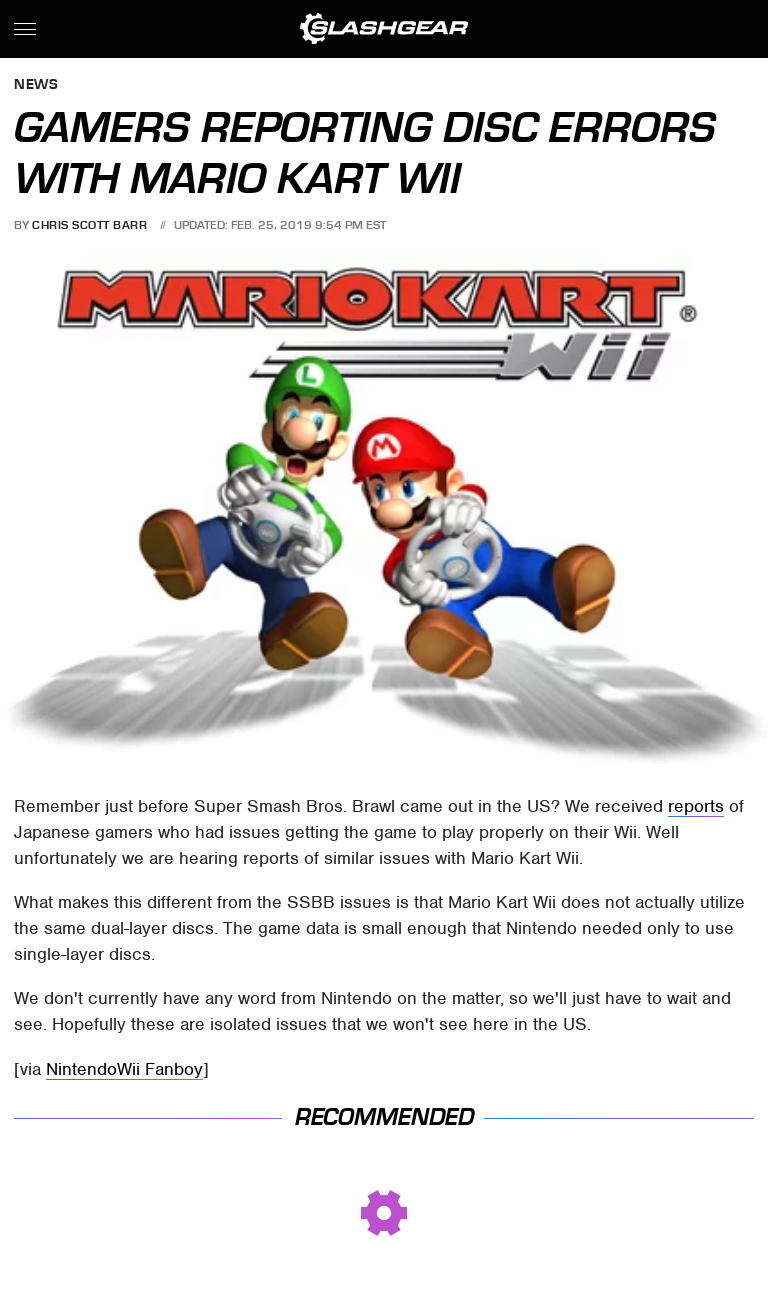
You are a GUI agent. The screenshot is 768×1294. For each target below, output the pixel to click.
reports (696, 806)
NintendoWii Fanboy (124, 1069)
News (36, 85)
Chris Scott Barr (89, 225)
